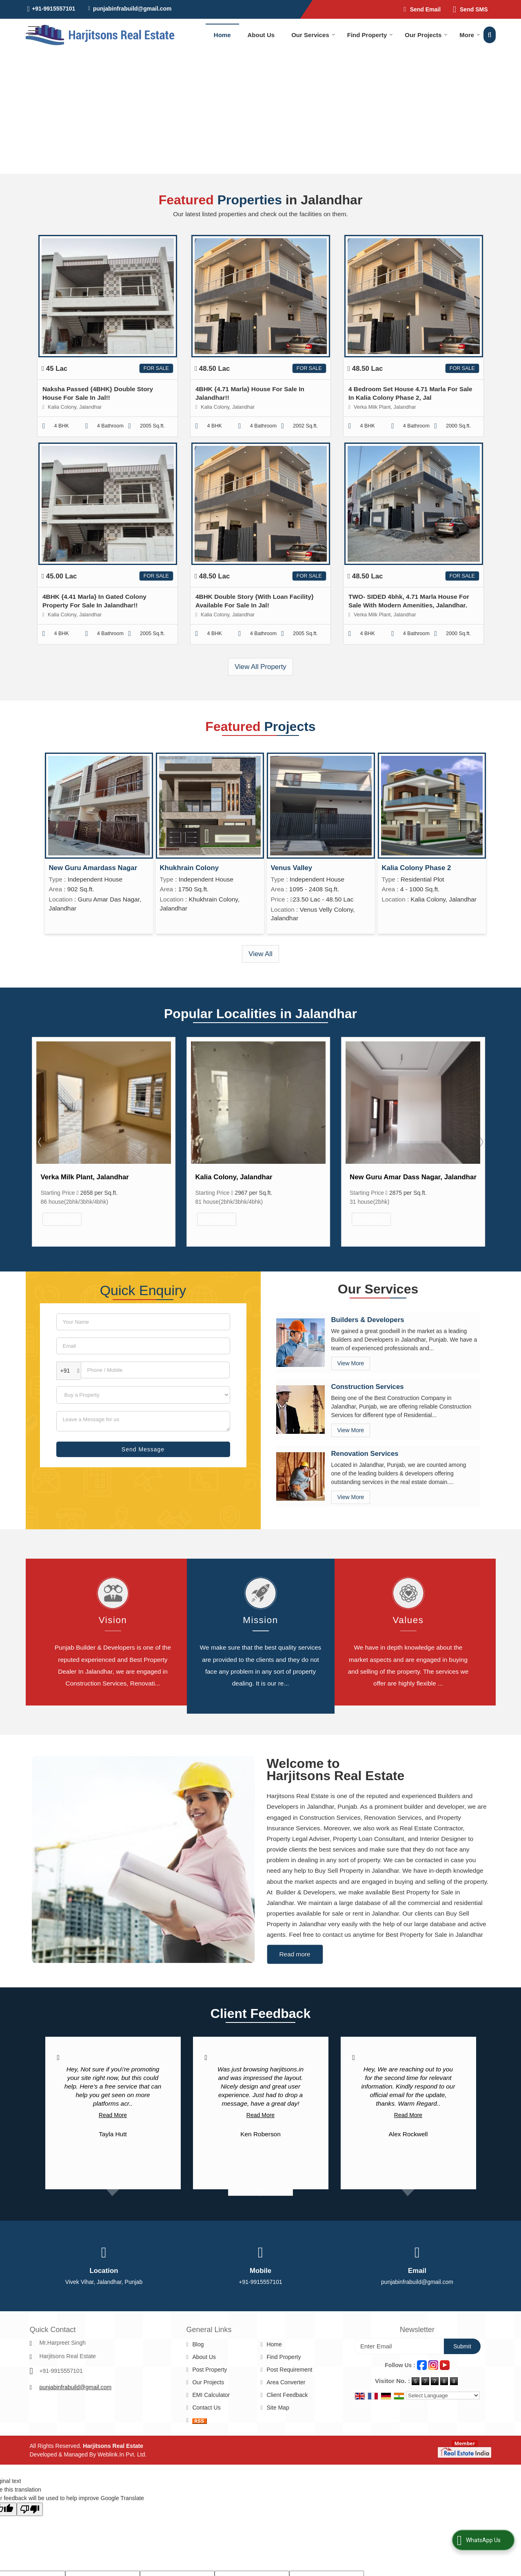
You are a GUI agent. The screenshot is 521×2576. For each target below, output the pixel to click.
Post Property (209, 2333)
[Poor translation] (30, 2473)
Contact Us (206, 2371)
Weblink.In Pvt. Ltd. (122, 2418)
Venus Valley (292, 868)
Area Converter (285, 2346)
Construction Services (367, 1376)
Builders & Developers (367, 1309)
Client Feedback (287, 2358)
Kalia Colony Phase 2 (416, 868)
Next (481, 1136)
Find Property (370, 34)
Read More (113, 2078)
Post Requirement (289, 2333)
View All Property (260, 667)
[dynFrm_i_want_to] (143, 1384)
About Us (261, 34)
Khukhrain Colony (189, 868)
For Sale (156, 368)
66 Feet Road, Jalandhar (80, 1177)
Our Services (313, 34)
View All (260, 954)
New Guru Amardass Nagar (93, 868)
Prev (40, 1136)
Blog (198, 2308)
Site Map (277, 2371)
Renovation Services (365, 1443)
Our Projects (426, 34)
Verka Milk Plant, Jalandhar (239, 1177)
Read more (294, 1917)
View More (62, 1219)
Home (222, 34)
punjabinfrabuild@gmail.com (132, 8)
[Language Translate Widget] (443, 2359)
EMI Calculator (211, 2358)
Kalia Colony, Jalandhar (388, 1177)
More (469, 34)
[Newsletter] (399, 2310)
